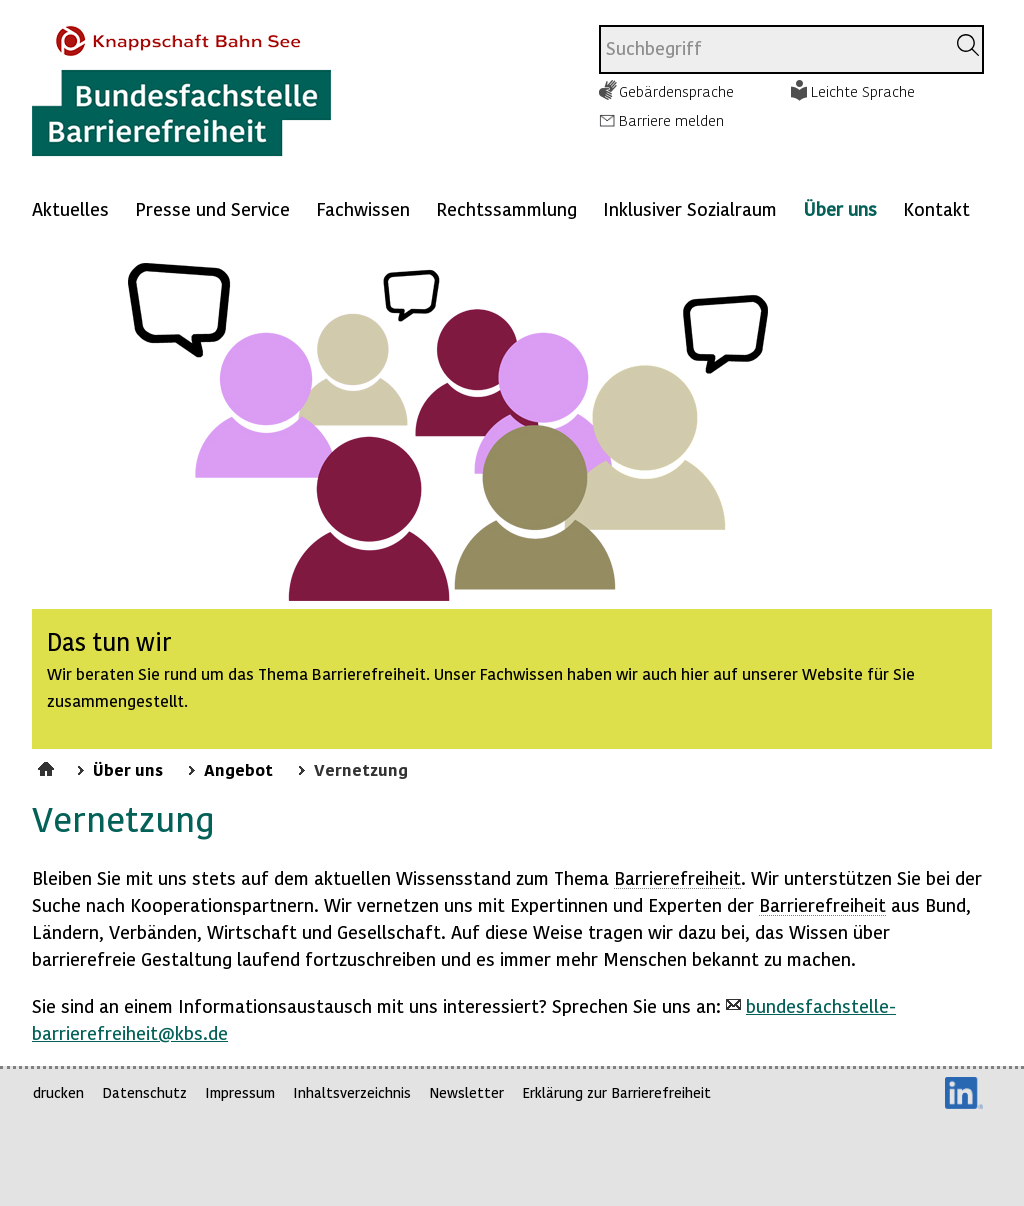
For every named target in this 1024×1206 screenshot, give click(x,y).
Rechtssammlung (506, 208)
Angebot (238, 769)
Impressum (240, 1092)
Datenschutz (144, 1092)
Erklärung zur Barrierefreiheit (616, 1092)
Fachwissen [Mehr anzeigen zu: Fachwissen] (363, 208)
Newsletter (466, 1092)
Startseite (48, 766)
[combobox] (772, 49)
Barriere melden (671, 120)
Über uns (840, 208)
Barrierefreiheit (677, 877)
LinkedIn (964, 1093)
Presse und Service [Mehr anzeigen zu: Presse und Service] (212, 208)
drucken (58, 1092)
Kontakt (936, 208)
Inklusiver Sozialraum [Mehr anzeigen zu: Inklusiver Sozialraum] (690, 208)
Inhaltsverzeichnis (352, 1092)
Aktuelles (70, 208)
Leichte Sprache (863, 91)
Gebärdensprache (676, 91)
